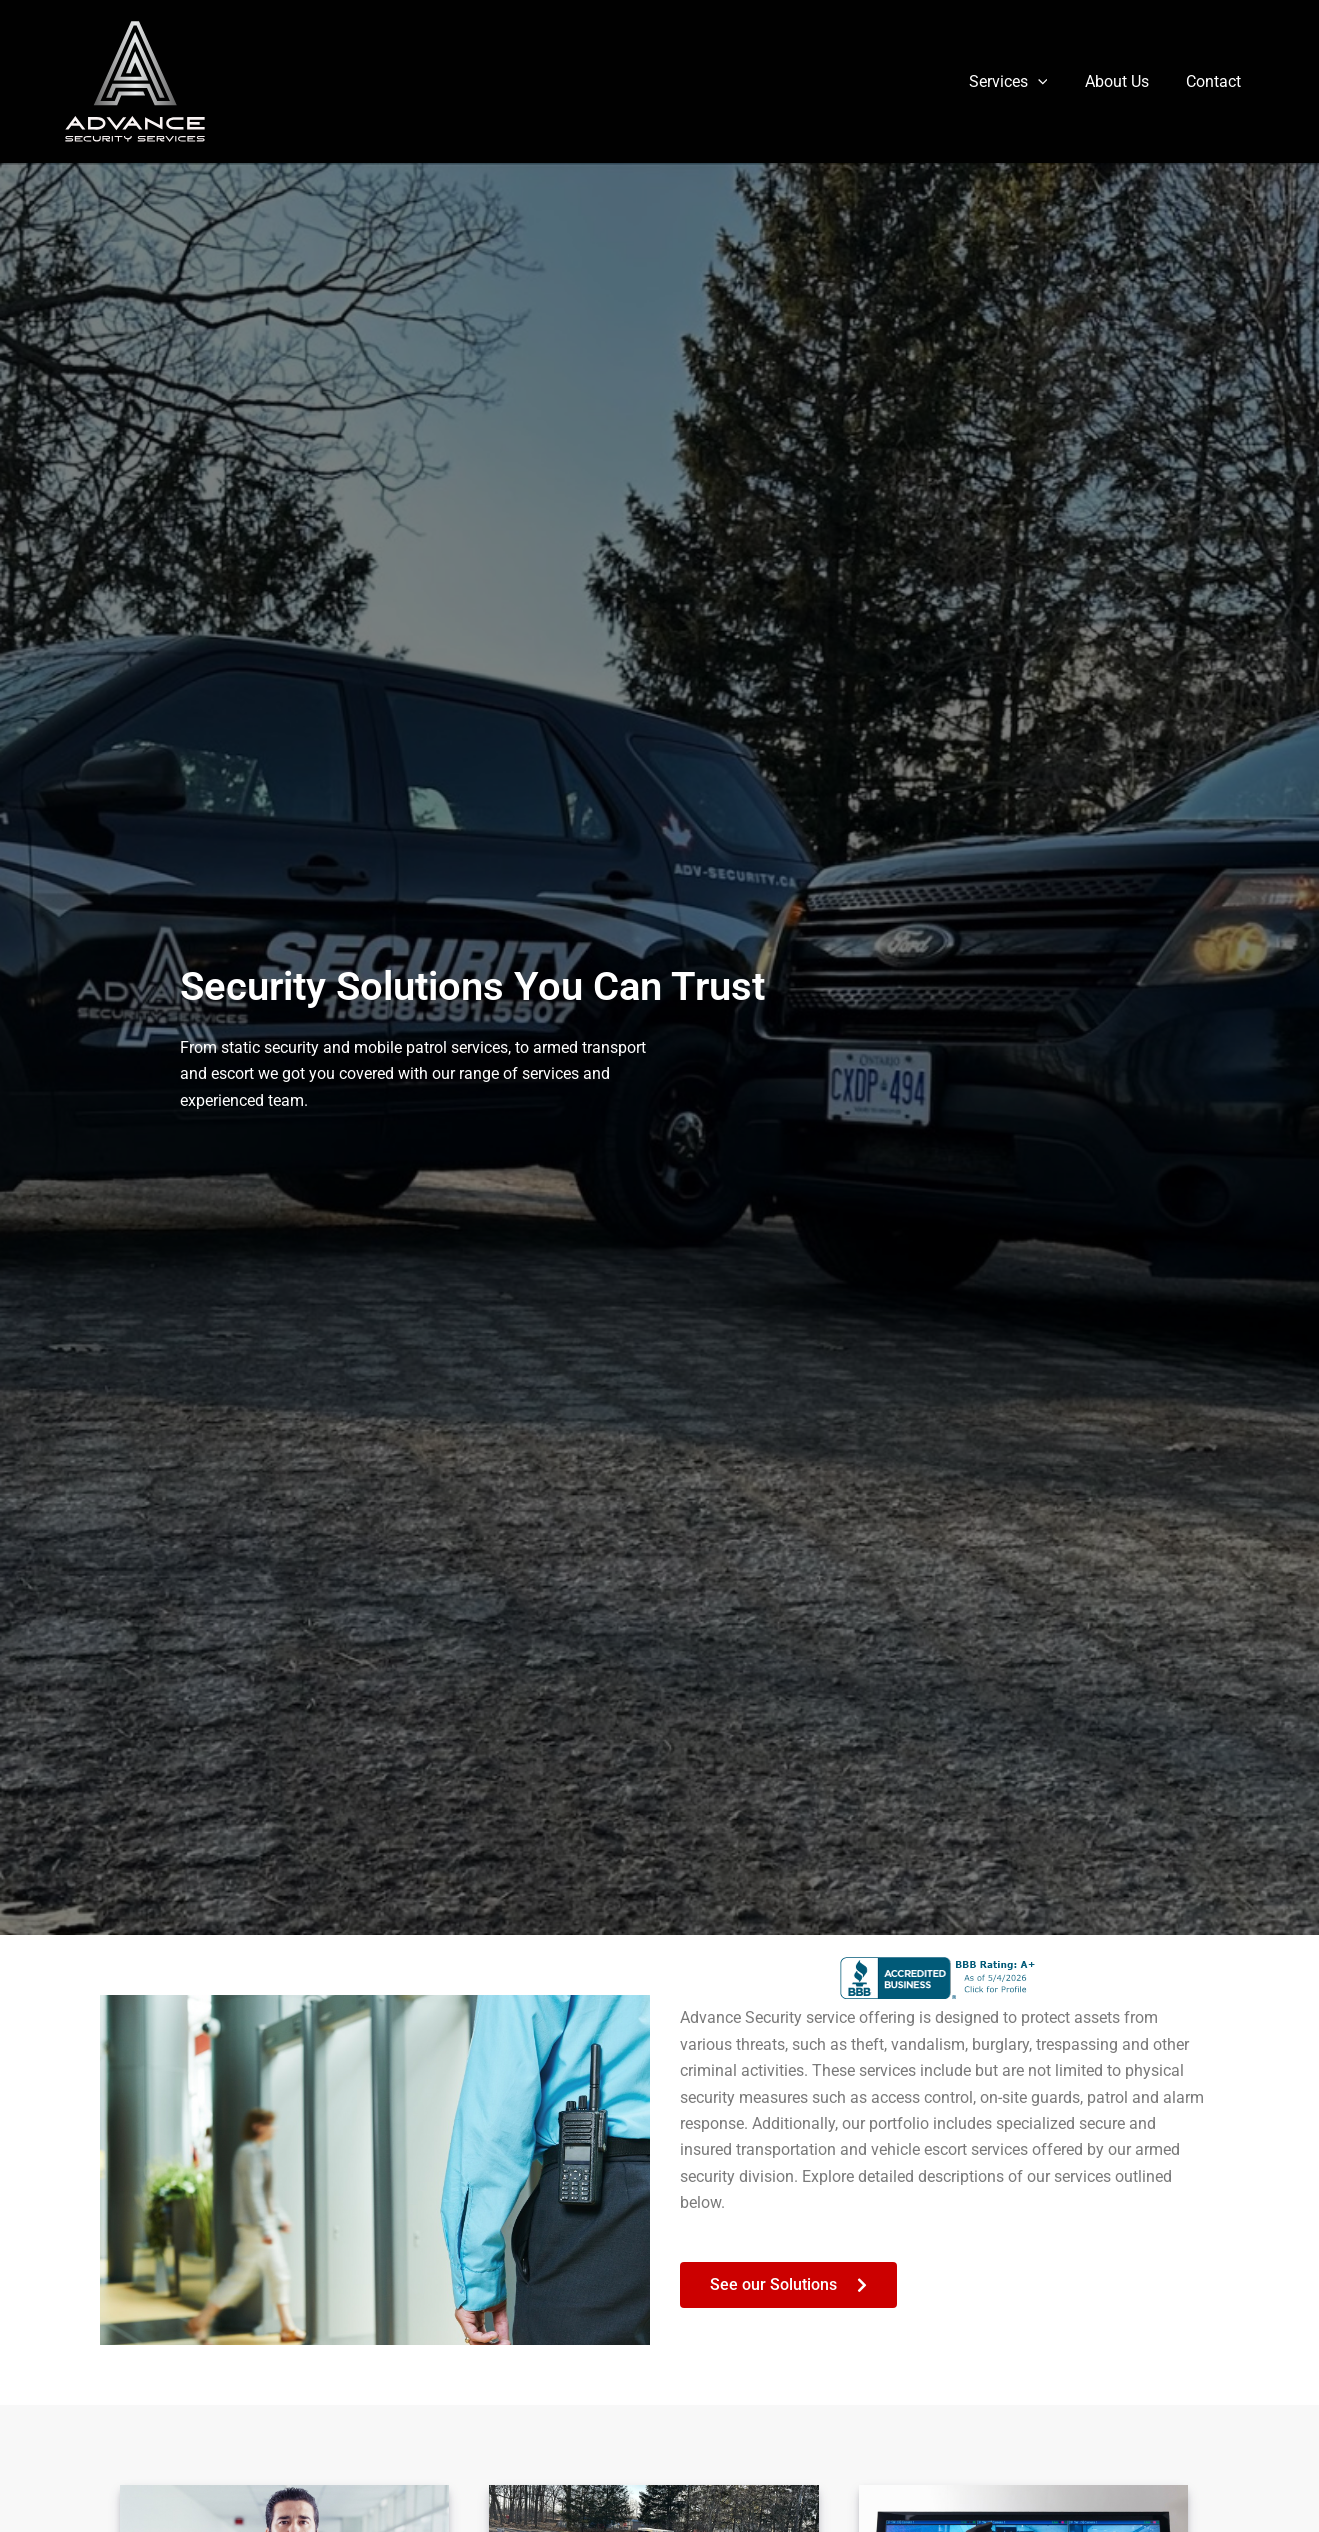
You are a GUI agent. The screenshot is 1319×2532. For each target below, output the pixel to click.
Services (1021, 82)
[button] (1051, 82)
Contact (1216, 81)
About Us (1125, 81)
